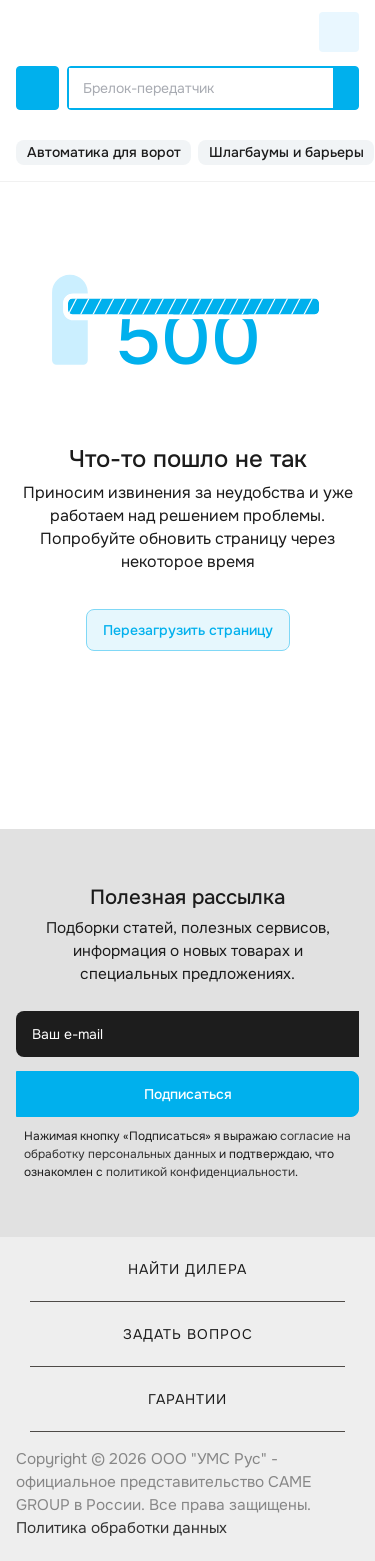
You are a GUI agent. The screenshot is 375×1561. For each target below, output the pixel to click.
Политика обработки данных (121, 1528)
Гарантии (187, 1399)
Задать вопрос (188, 1334)
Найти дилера (187, 1269)
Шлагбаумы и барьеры (286, 152)
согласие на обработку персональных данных (187, 1145)
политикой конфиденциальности (200, 1172)
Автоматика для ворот (104, 152)
